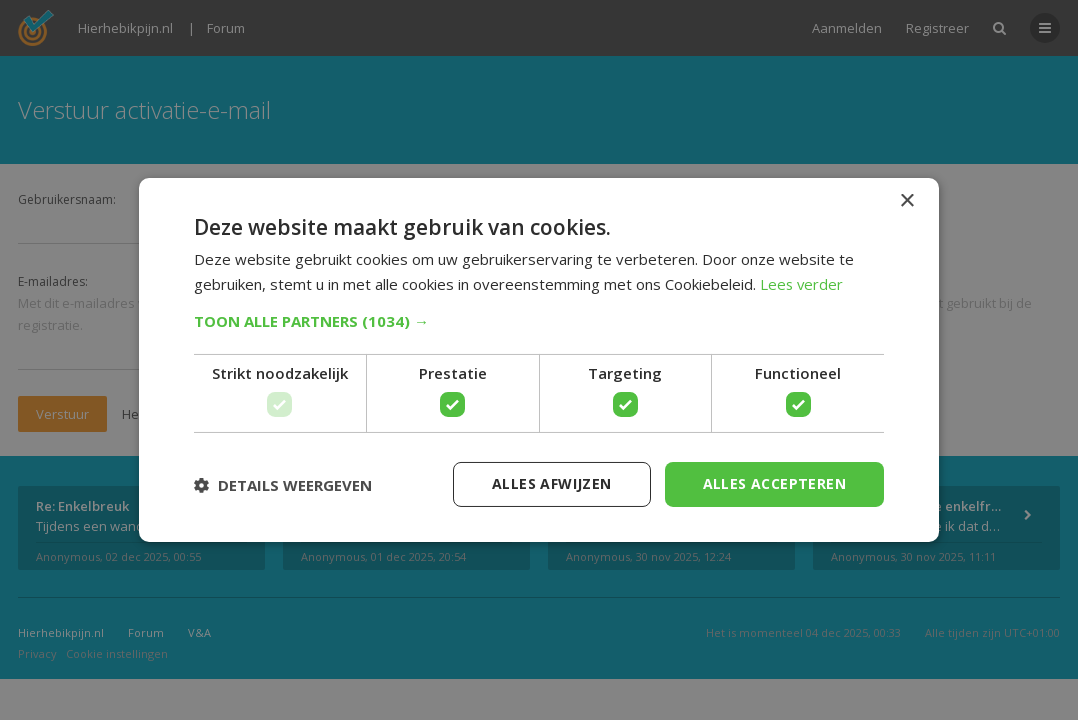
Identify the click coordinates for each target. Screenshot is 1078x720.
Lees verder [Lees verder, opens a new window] (802, 284)
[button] (539, 321)
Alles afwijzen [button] (552, 483)
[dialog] (539, 360)
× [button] (906, 201)
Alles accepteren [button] (774, 483)
